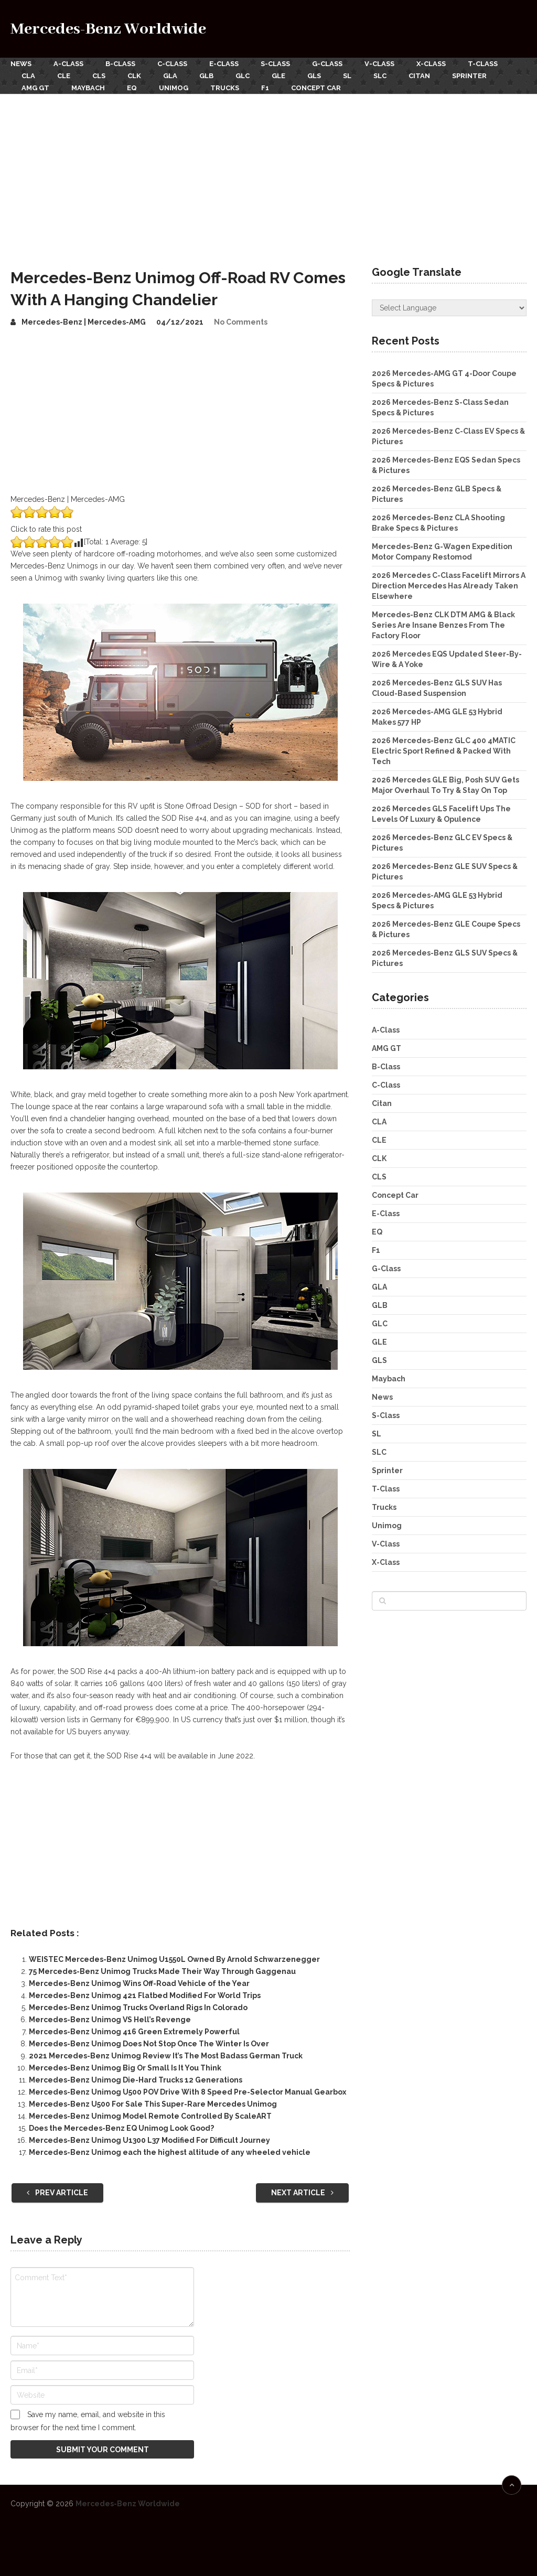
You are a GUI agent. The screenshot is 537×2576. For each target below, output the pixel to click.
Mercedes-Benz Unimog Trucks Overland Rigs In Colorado (138, 2007)
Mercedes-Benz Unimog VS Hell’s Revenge (110, 2019)
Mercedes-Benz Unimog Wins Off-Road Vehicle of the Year (139, 1983)
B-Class (120, 64)
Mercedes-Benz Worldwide (108, 29)
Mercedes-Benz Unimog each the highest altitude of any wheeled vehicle (169, 2152)
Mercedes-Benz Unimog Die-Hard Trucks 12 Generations (135, 2080)
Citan (419, 76)
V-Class (379, 64)
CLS (98, 76)
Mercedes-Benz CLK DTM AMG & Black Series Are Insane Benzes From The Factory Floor (443, 625)
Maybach (88, 88)
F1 (265, 88)
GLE (278, 76)
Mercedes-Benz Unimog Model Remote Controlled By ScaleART (150, 2116)
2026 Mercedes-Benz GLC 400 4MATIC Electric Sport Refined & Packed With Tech (443, 751)
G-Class (327, 64)
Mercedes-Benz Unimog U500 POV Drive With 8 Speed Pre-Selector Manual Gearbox (187, 2092)
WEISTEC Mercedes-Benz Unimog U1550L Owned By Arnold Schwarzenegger (174, 1959)
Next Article (302, 2192)
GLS (314, 76)
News (20, 64)
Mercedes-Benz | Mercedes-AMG (84, 322)
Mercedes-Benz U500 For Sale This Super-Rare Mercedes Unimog (153, 2104)
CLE (63, 76)
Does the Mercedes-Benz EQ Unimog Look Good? (121, 2128)
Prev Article (57, 2192)
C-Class (172, 64)
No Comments (240, 322)
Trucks (224, 88)
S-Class (275, 64)
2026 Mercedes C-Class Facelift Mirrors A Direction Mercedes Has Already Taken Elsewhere (448, 585)
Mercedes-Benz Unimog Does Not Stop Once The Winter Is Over (149, 2044)
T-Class (483, 64)
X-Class (431, 64)
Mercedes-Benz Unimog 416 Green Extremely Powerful (134, 2031)
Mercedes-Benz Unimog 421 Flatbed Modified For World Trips (145, 1995)
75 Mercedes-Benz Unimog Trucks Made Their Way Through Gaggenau (162, 1971)
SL (347, 76)
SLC (379, 76)
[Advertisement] (268, 172)
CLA (28, 76)
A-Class (68, 64)
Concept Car (316, 88)
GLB (206, 76)
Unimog (173, 88)
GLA (170, 76)
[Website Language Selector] (449, 307)
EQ (132, 88)
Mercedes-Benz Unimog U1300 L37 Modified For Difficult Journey (149, 2140)
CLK (134, 76)
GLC (242, 76)
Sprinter (469, 76)
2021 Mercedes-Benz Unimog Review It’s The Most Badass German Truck (166, 2056)
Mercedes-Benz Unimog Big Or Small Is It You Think (125, 2068)
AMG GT (35, 88)
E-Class (224, 64)
